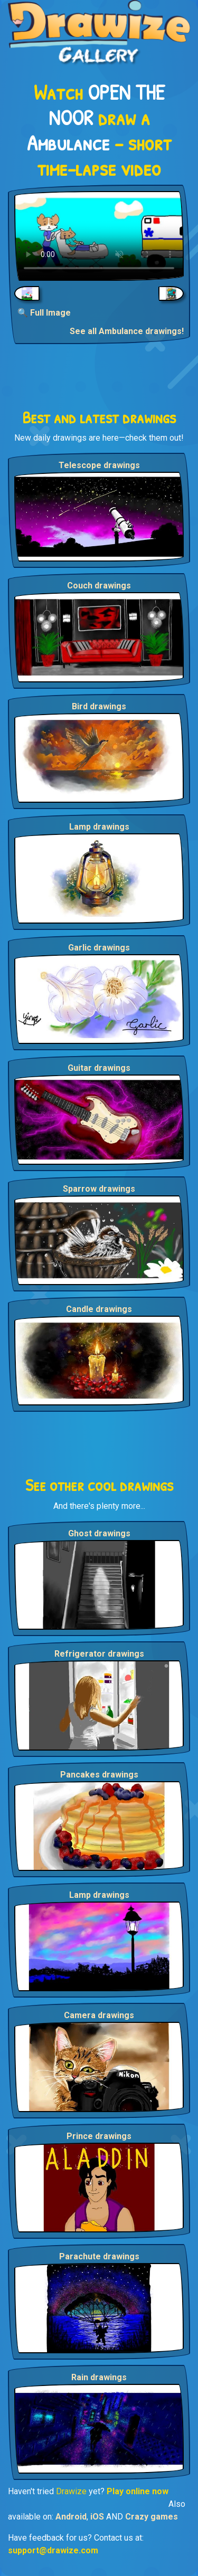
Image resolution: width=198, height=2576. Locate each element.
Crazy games (151, 2517)
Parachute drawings (99, 2256)
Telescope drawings (99, 465)
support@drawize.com (53, 2550)
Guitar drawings (99, 1068)
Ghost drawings (99, 1533)
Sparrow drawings (99, 1189)
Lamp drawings (99, 827)
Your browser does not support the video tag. (99, 236)
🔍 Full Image (44, 313)
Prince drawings (99, 2136)
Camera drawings (99, 2015)
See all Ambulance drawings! (127, 331)
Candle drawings (99, 1309)
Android (71, 2517)
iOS (97, 2517)
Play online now (137, 2491)
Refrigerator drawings (99, 1654)
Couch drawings (99, 586)
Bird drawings (99, 706)
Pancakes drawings (99, 1775)
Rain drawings (99, 2377)
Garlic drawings (99, 948)
